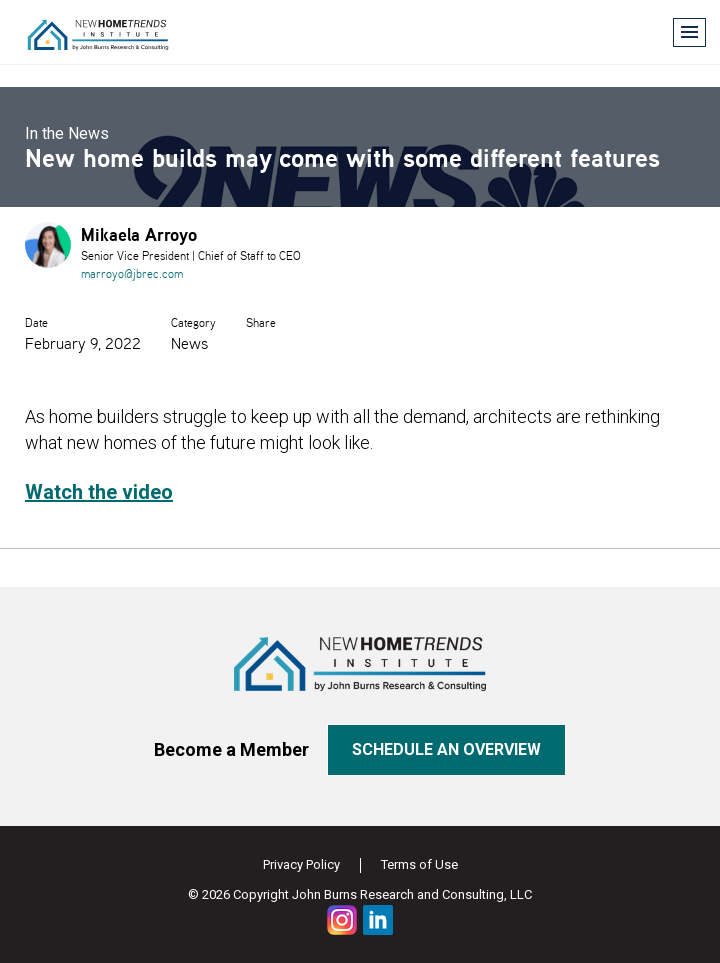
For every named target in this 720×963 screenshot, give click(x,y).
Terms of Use (419, 864)
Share (261, 322)
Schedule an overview (446, 749)
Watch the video (99, 492)
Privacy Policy (301, 864)
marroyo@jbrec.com (132, 273)
